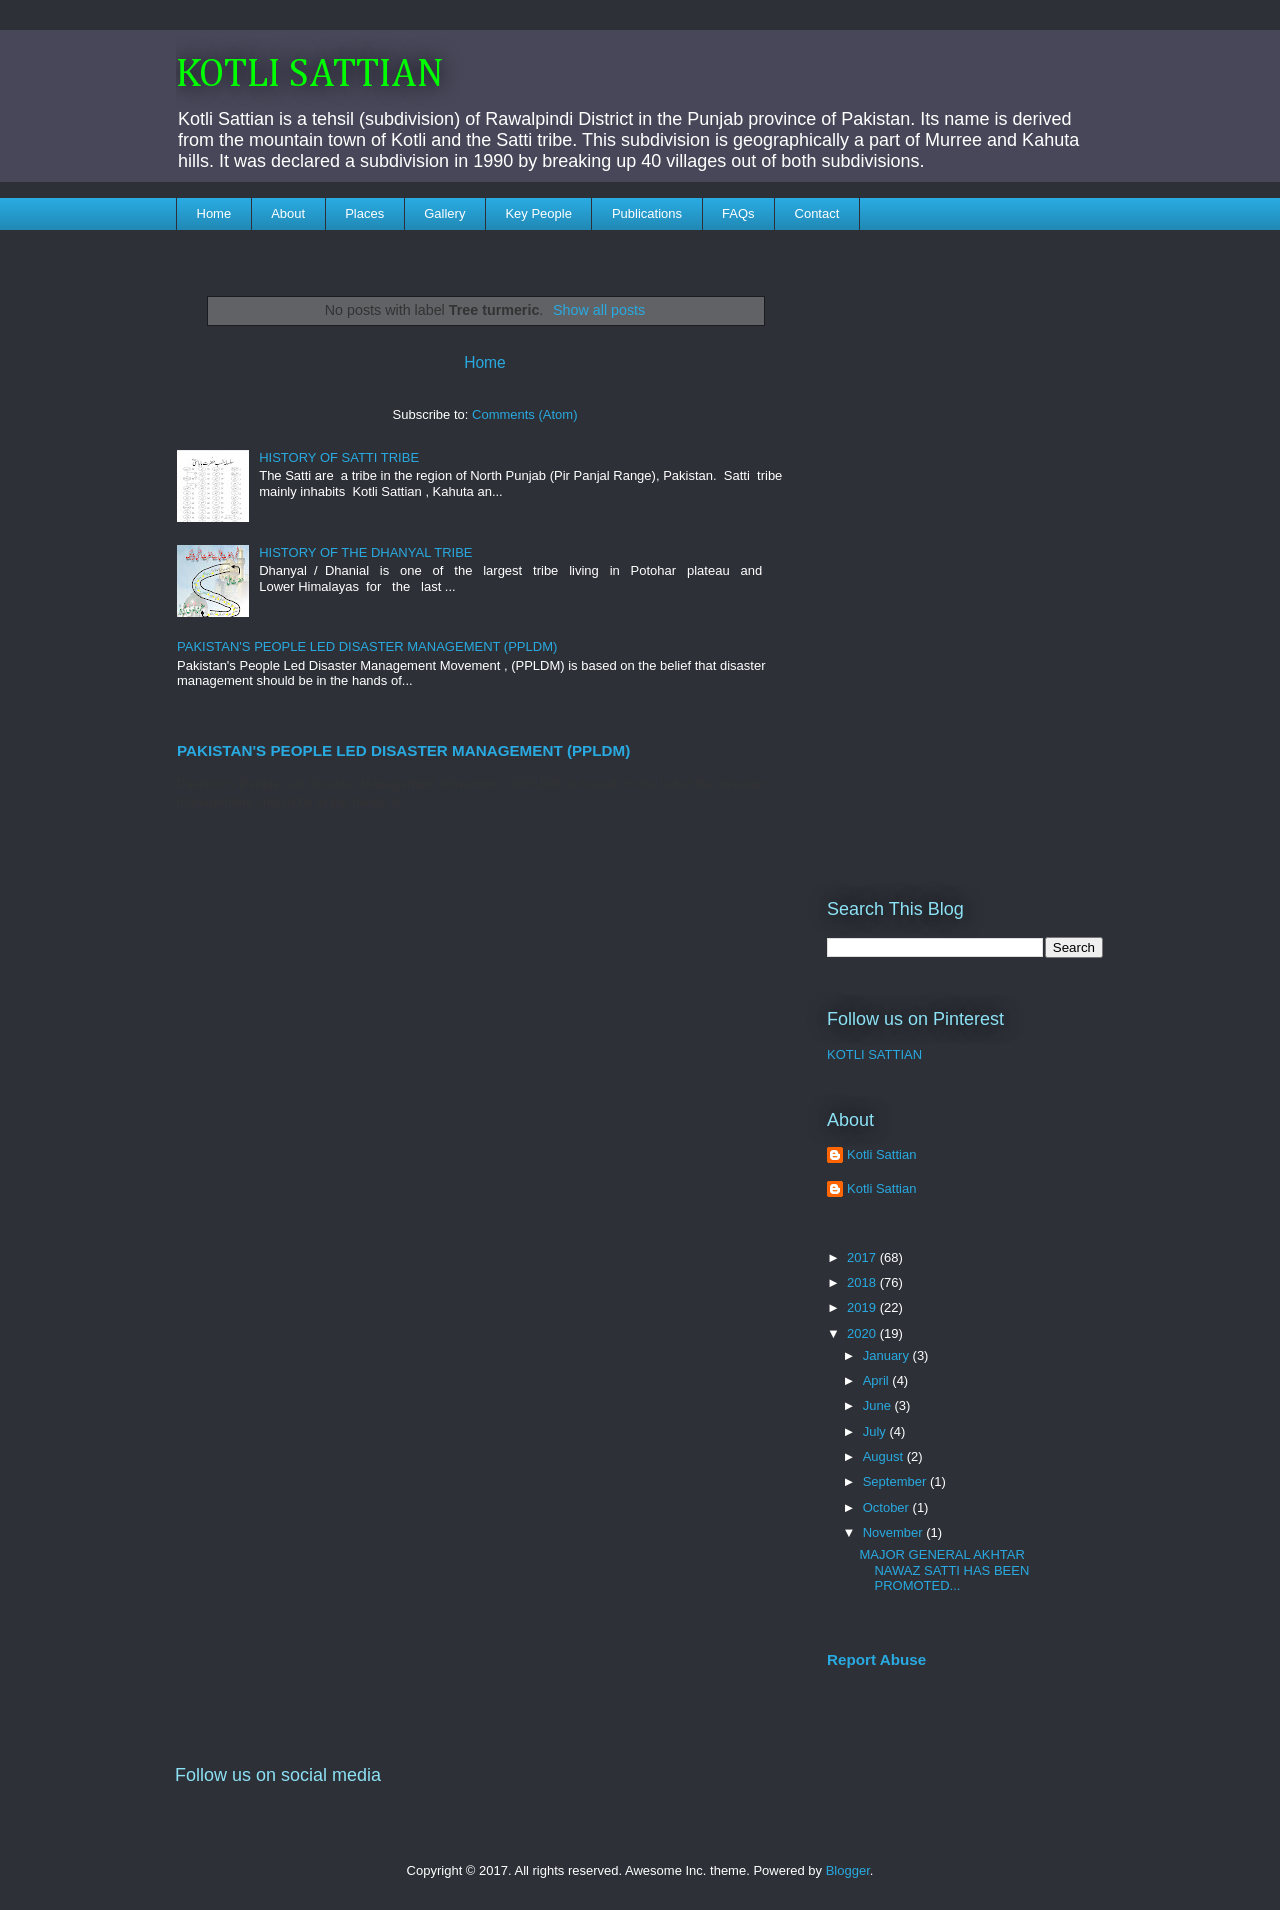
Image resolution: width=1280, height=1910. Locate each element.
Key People (538, 213)
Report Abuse (876, 1659)
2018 (863, 1282)
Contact (817, 213)
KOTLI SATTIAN (310, 75)
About (288, 213)
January (888, 1355)
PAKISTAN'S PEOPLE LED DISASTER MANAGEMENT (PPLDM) (367, 646)
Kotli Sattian (881, 1154)
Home (214, 213)
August (885, 1456)
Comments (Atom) (524, 414)
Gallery (444, 213)
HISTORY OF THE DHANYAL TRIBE (365, 552)
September (896, 1481)
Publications (647, 213)
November (895, 1532)
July (876, 1431)
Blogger (848, 1870)
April (878, 1380)
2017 (863, 1257)
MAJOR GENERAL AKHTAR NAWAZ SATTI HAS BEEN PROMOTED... (944, 1570)
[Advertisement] (965, 551)
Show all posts (599, 310)
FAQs (738, 213)
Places (364, 213)
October (888, 1507)
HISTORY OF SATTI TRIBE (339, 457)
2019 (863, 1307)
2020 (863, 1333)
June (879, 1405)
